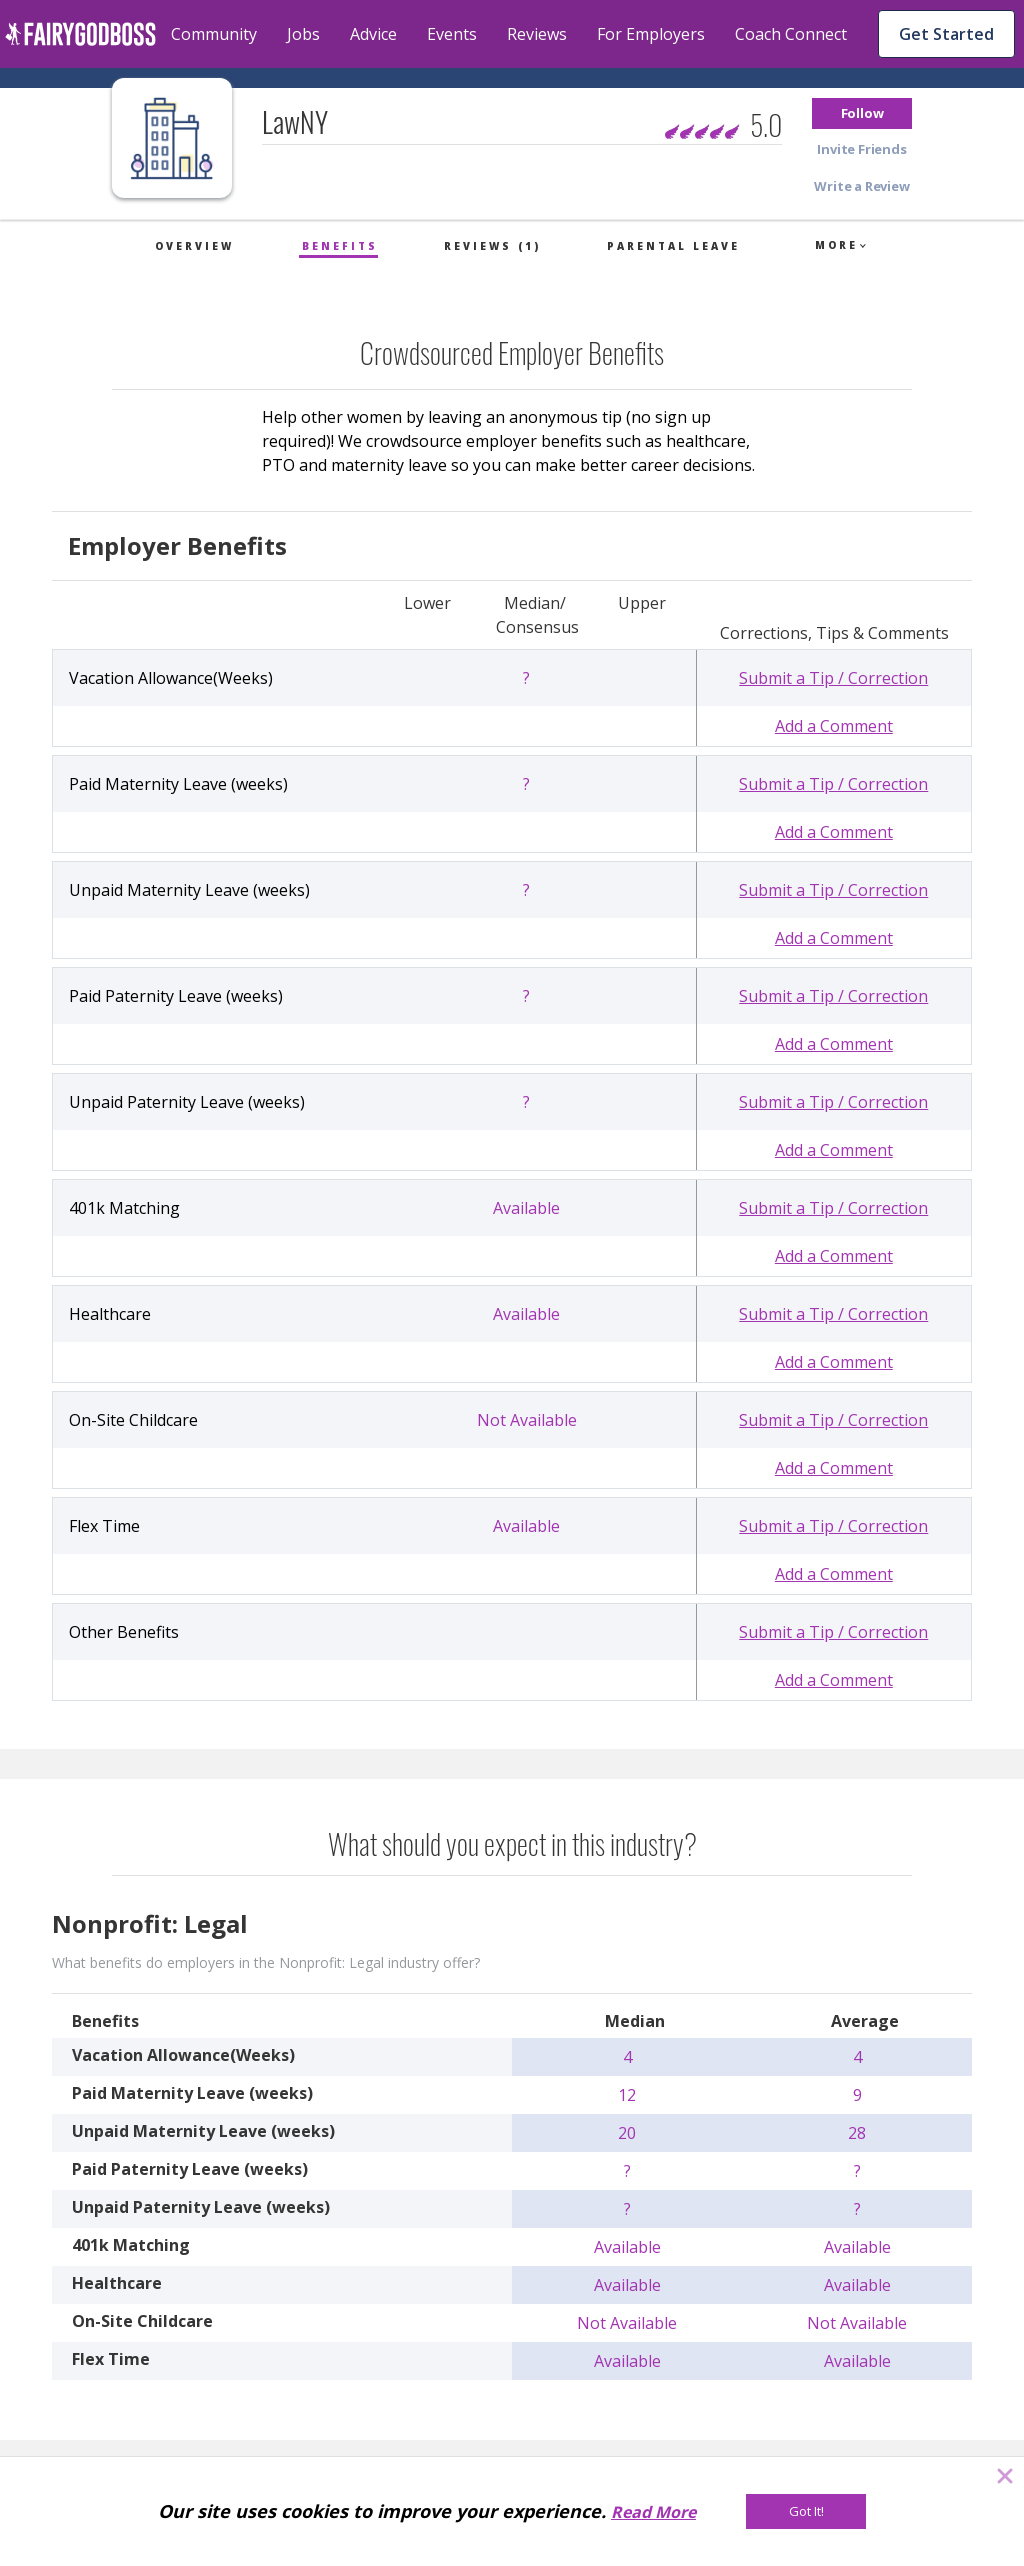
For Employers (651, 34)
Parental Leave (673, 246)
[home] (80, 34)
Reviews (537, 34)
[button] (862, 113)
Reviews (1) (492, 246)
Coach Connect (791, 34)
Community (214, 34)
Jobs (303, 34)
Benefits (340, 246)
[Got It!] (806, 2511)
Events (452, 34)
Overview (194, 246)
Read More (653, 2512)
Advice (373, 34)
